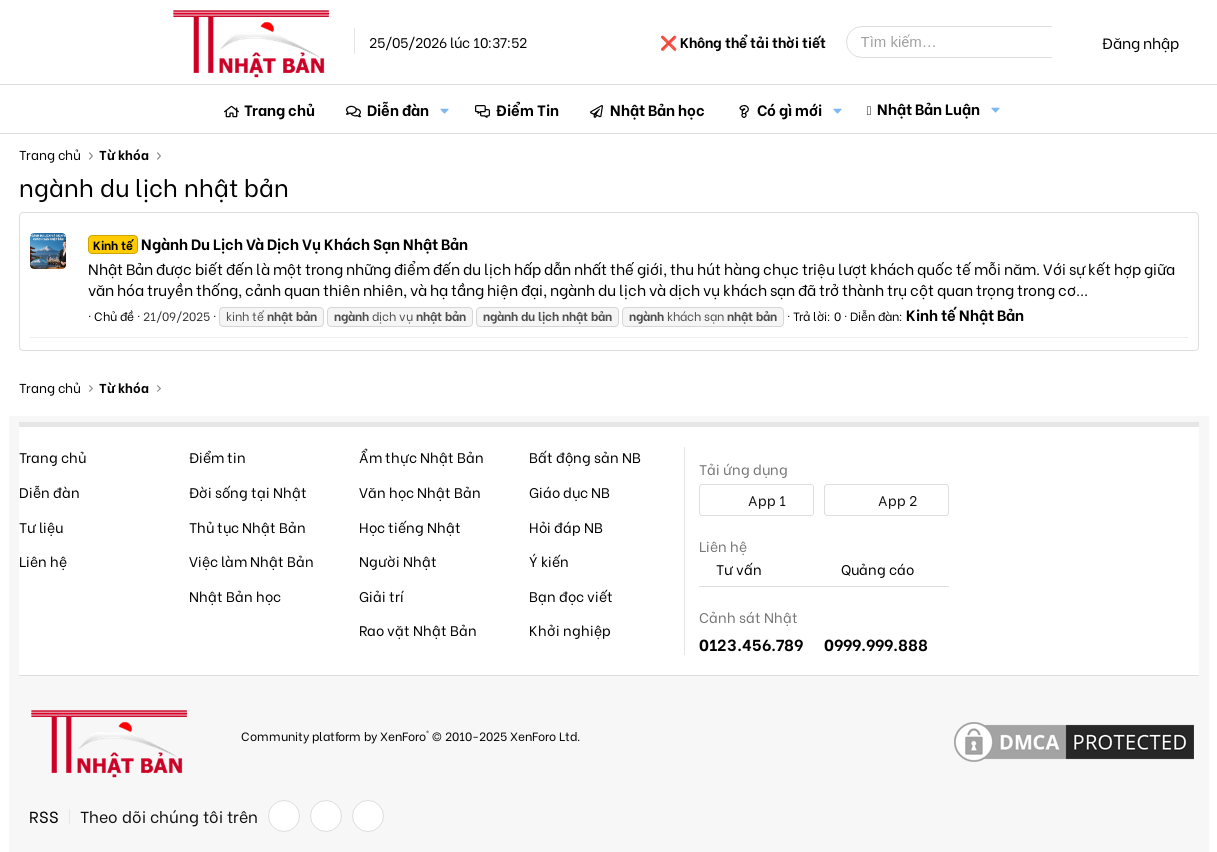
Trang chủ (279, 109)
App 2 (886, 499)
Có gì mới (789, 109)
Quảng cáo (869, 569)
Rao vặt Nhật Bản (418, 629)
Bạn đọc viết (571, 595)
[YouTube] (368, 816)
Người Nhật (398, 560)
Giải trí (381, 595)
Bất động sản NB (585, 456)
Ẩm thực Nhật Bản (421, 456)
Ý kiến (549, 560)
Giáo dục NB (569, 491)
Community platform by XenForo (410, 735)
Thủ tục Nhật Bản (247, 526)
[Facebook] (284, 816)
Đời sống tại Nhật (248, 491)
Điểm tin (217, 456)
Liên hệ (43, 560)
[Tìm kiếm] (964, 42)
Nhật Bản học (657, 109)
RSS (44, 816)
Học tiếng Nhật (410, 526)
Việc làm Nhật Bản (251, 560)
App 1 (756, 499)
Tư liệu (41, 526)
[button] (445, 109)
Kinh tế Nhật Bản (965, 314)
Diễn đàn (398, 109)
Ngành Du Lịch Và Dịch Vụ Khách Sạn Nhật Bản (278, 243)
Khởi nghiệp (570, 629)
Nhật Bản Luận (928, 108)
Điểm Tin (527, 109)
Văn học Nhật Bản (420, 491)
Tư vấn (730, 569)
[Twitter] (326, 816)
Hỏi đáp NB (566, 526)
